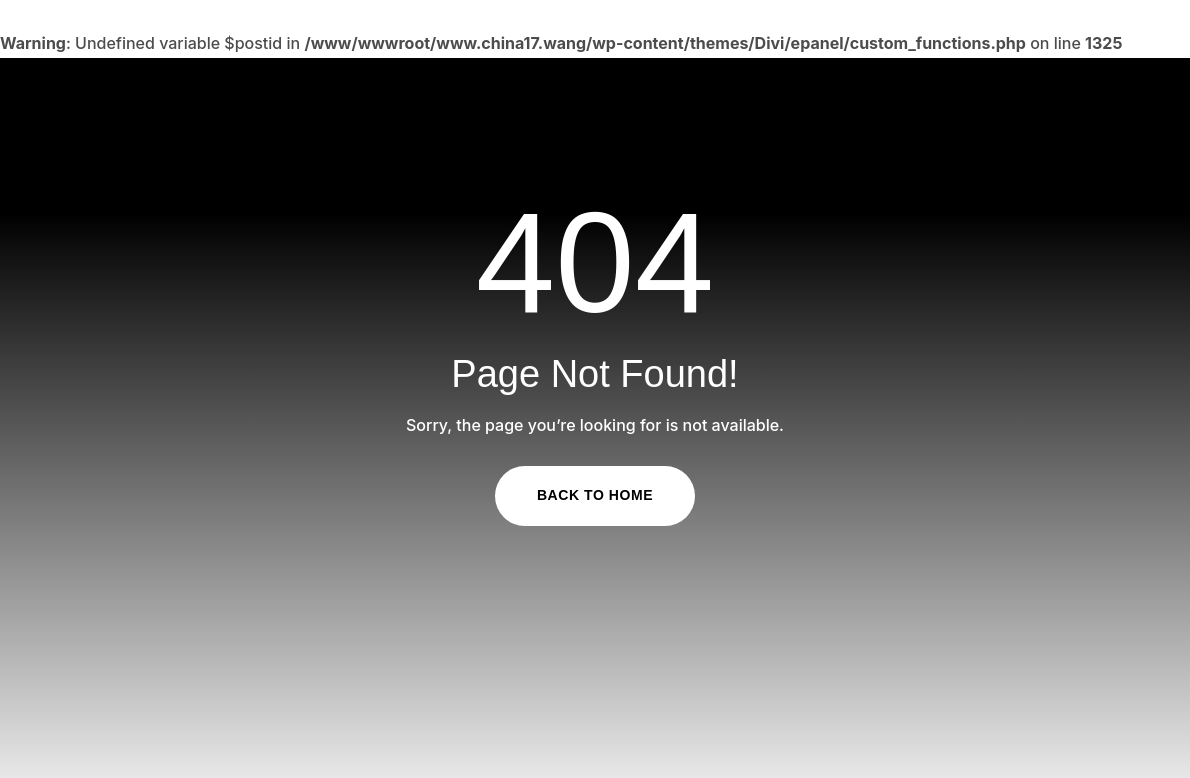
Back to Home (595, 495)
